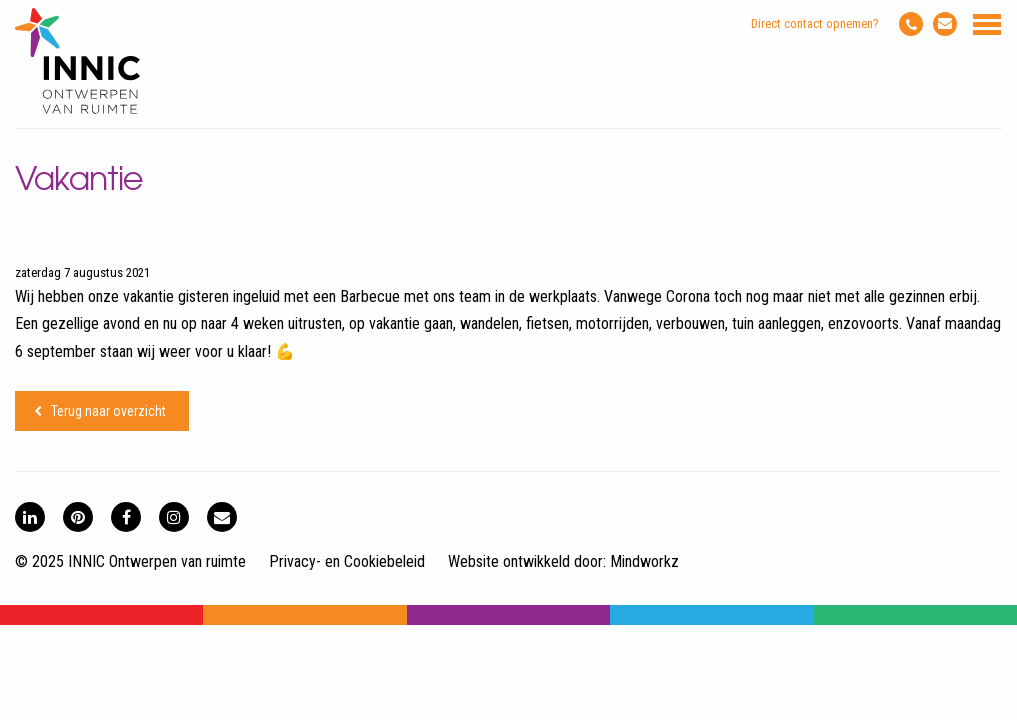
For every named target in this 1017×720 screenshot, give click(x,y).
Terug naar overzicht (108, 411)
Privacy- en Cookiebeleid (347, 561)
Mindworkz (644, 561)
